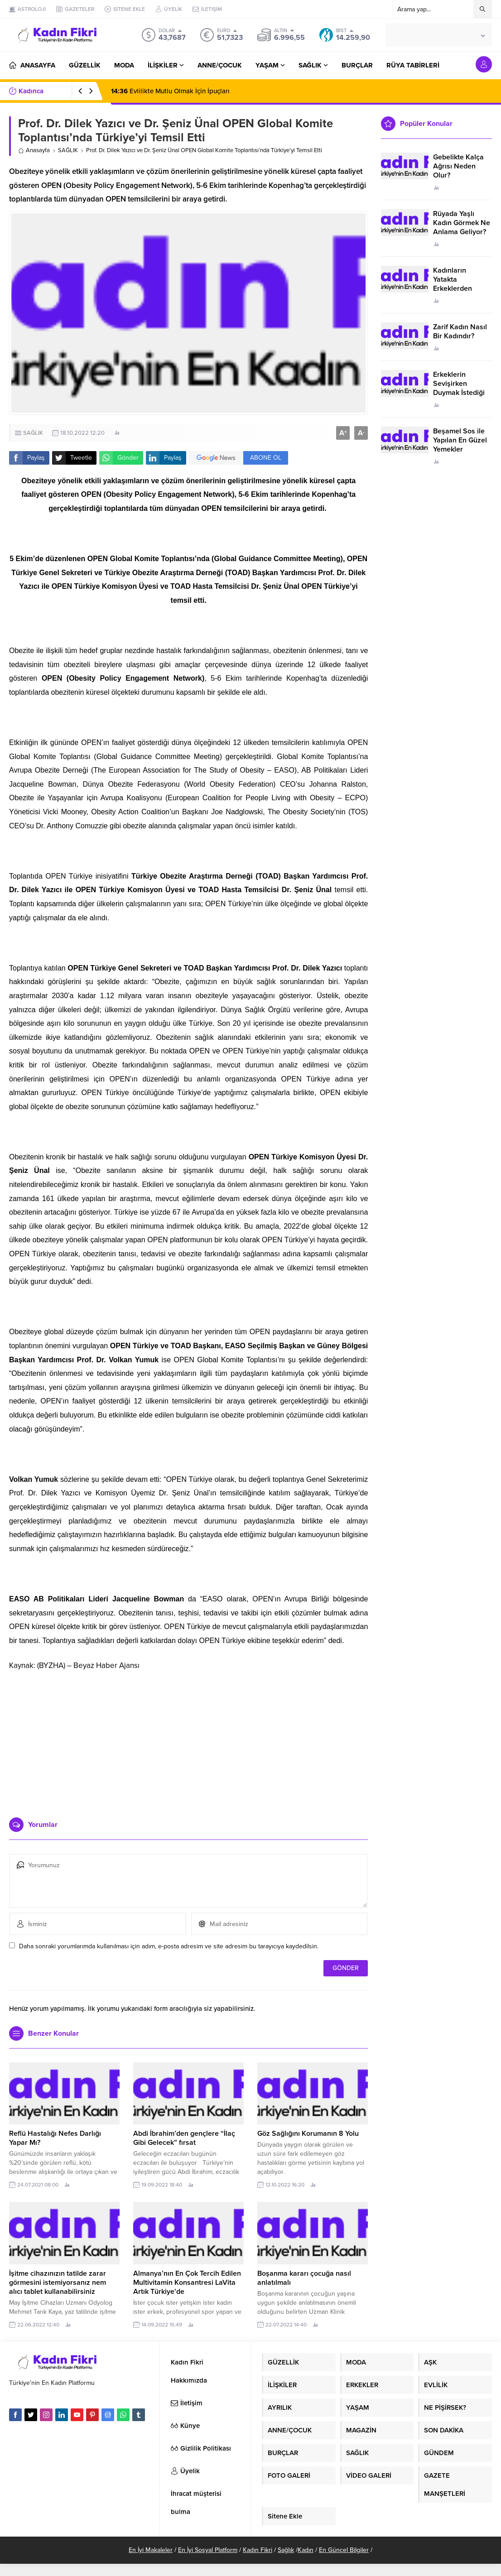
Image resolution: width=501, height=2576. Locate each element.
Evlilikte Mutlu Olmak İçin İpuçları (170, 91)
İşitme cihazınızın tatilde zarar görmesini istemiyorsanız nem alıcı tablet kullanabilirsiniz (57, 2282)
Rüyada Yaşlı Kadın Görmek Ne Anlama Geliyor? (461, 222)
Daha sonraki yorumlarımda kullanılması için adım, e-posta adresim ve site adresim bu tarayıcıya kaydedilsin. (168, 1946)
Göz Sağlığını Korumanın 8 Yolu (308, 2133)
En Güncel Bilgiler (344, 2550)
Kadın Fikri (257, 2550)
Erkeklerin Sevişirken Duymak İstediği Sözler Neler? (459, 388)
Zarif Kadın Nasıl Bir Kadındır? (460, 331)
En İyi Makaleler (151, 2550)
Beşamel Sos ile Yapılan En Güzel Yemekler (460, 440)
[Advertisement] (188, 1740)
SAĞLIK (68, 150)
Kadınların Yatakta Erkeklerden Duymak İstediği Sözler (459, 288)
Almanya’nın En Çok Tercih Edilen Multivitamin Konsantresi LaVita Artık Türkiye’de (187, 2282)
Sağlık (286, 2550)
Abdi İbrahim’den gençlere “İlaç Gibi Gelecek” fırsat (184, 2138)
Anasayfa (34, 150)
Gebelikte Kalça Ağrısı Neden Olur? (458, 166)
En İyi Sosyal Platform (207, 2550)
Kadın (305, 2550)
